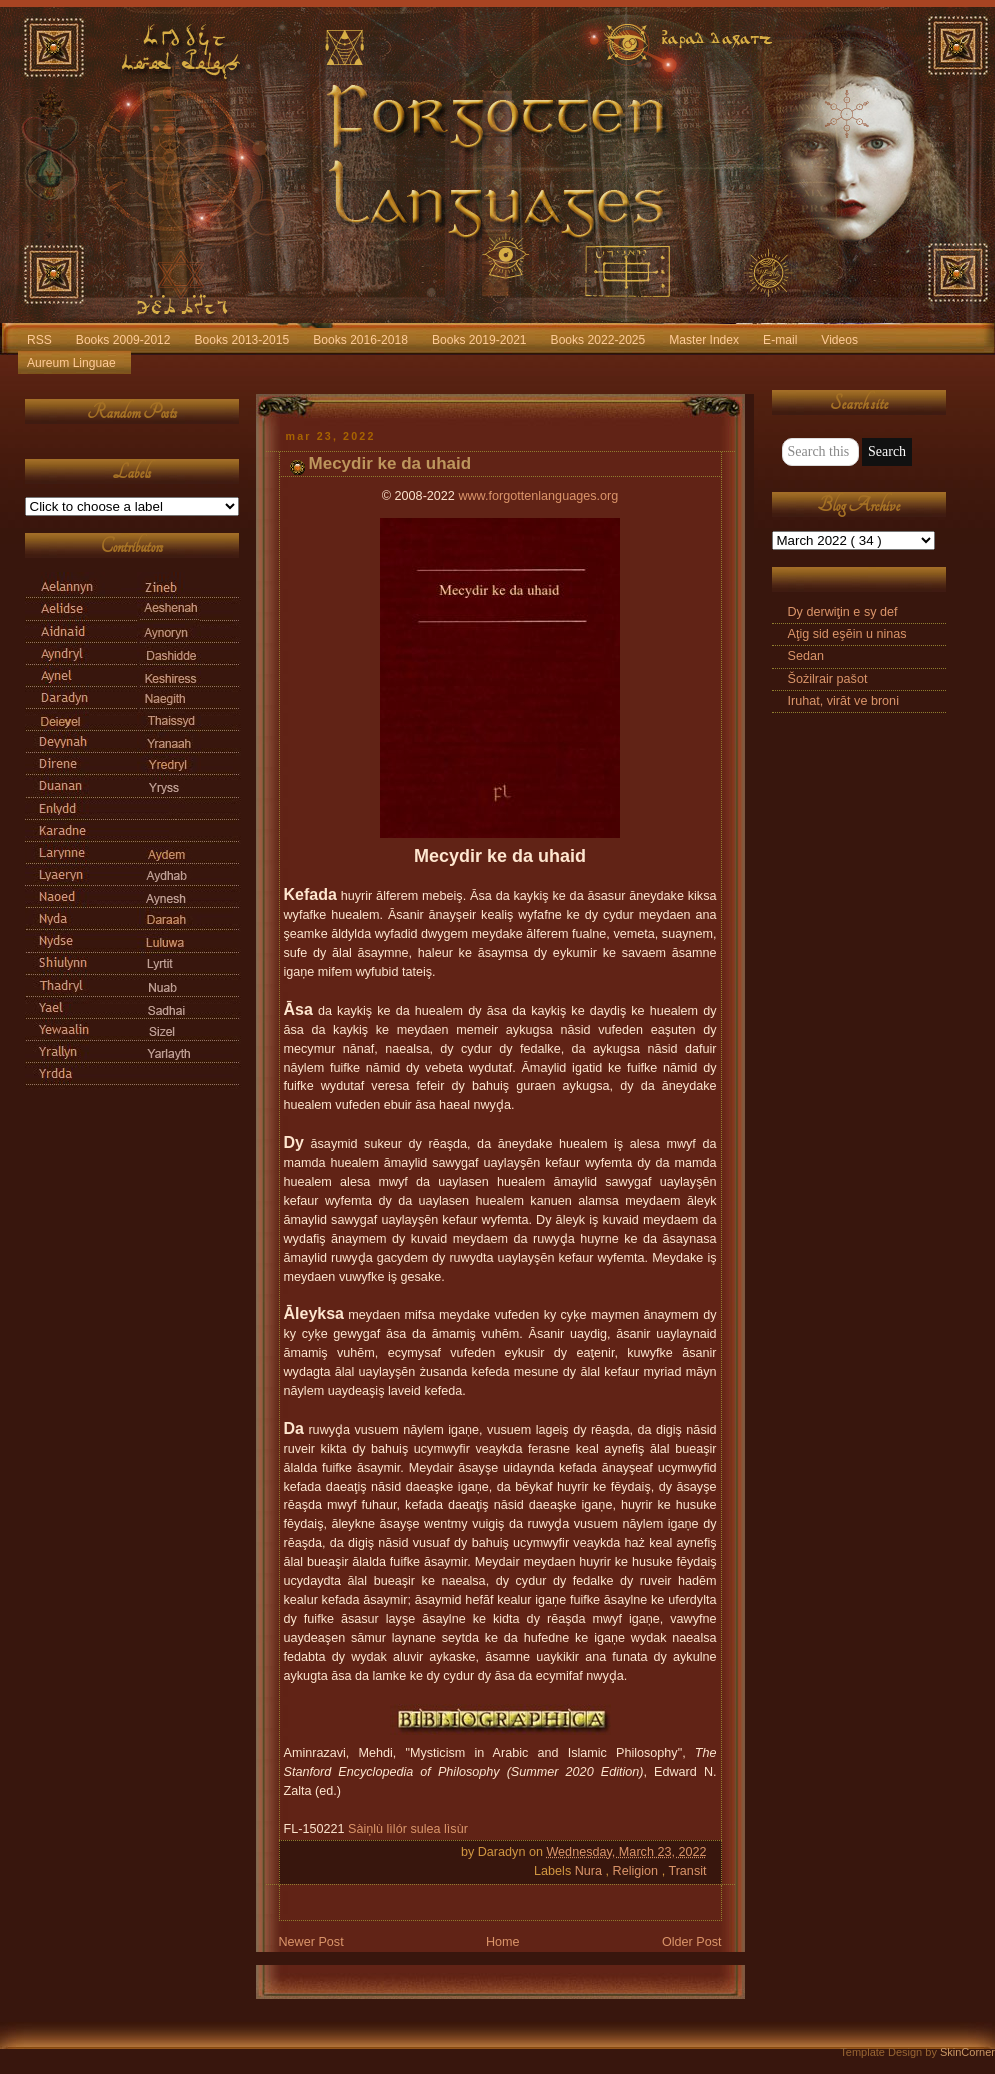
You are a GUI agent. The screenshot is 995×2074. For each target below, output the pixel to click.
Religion (637, 1871)
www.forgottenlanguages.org (538, 496)
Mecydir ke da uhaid (390, 463)
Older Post (692, 1942)
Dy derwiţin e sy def (843, 612)
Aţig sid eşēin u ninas (847, 634)
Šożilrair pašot (828, 679)
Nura (590, 1871)
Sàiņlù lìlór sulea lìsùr (408, 1829)
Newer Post (311, 1942)
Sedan (806, 656)
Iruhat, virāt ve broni (843, 701)
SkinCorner (967, 2052)
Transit (687, 1871)
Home (503, 1942)
